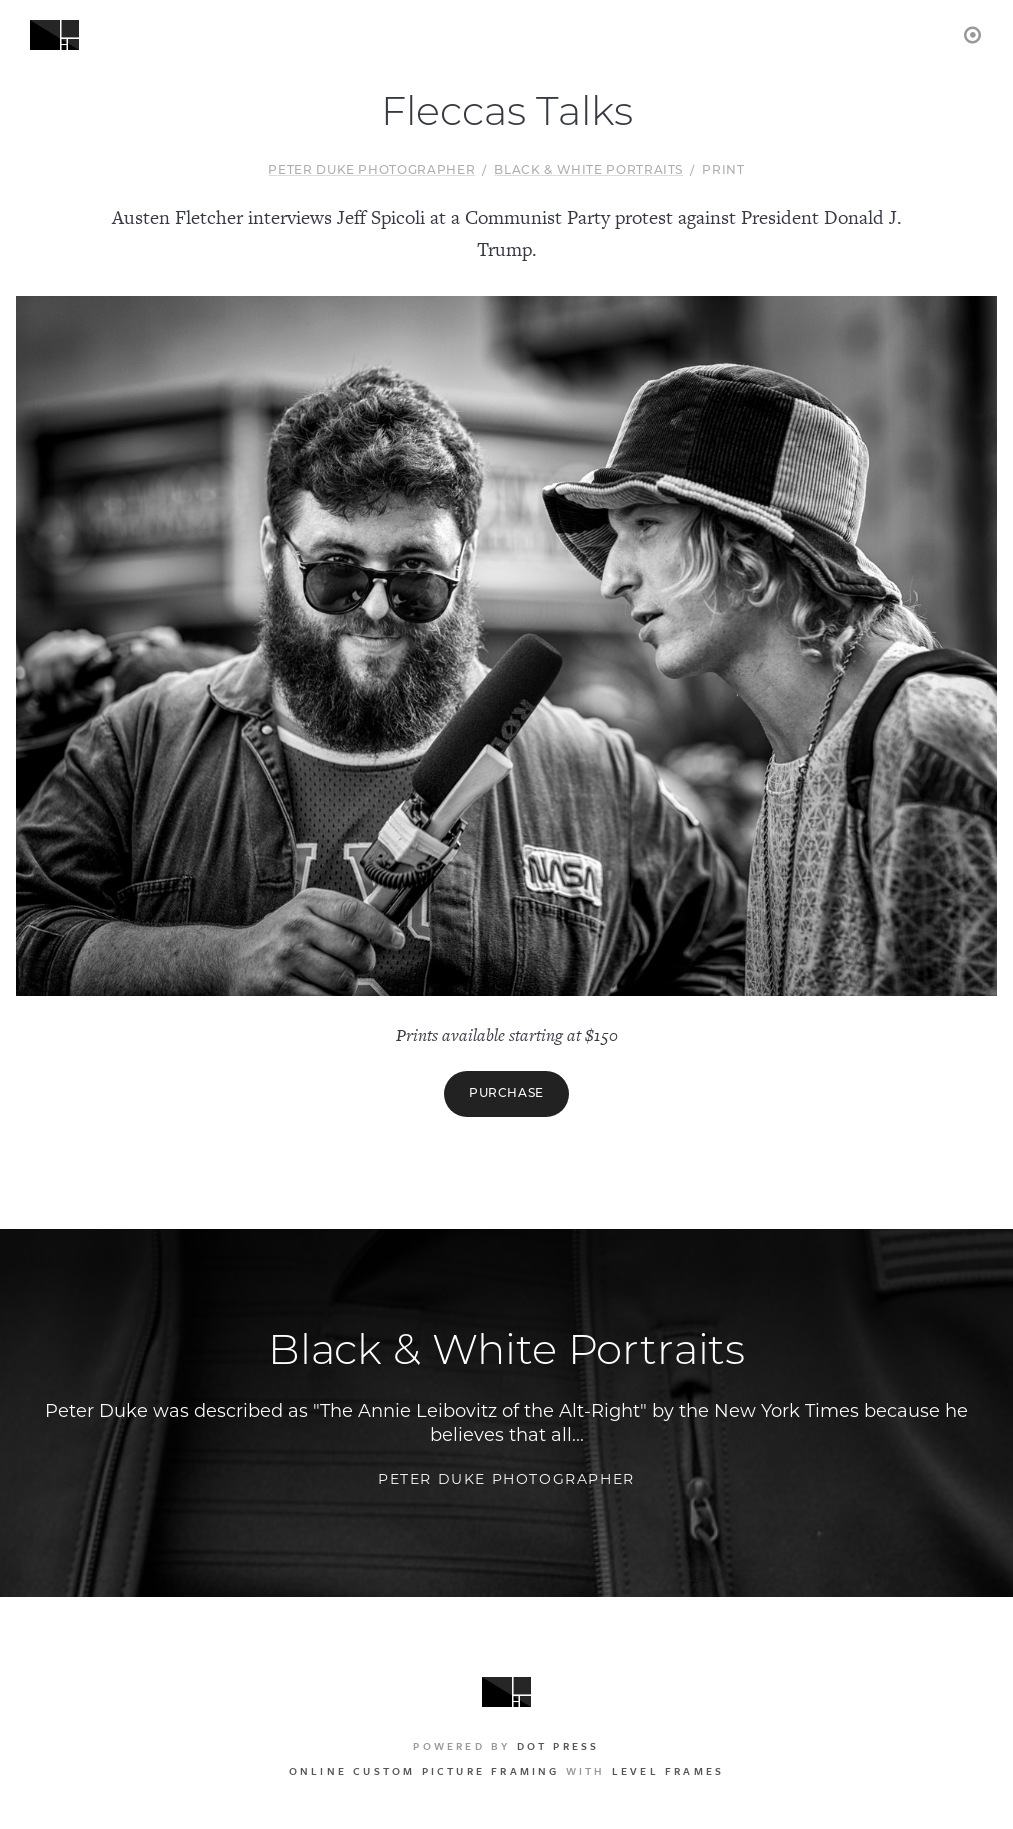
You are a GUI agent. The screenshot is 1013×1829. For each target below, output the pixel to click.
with (506, 1771)
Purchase (506, 1094)
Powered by (506, 1746)
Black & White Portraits (588, 171)
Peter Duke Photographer (371, 171)
